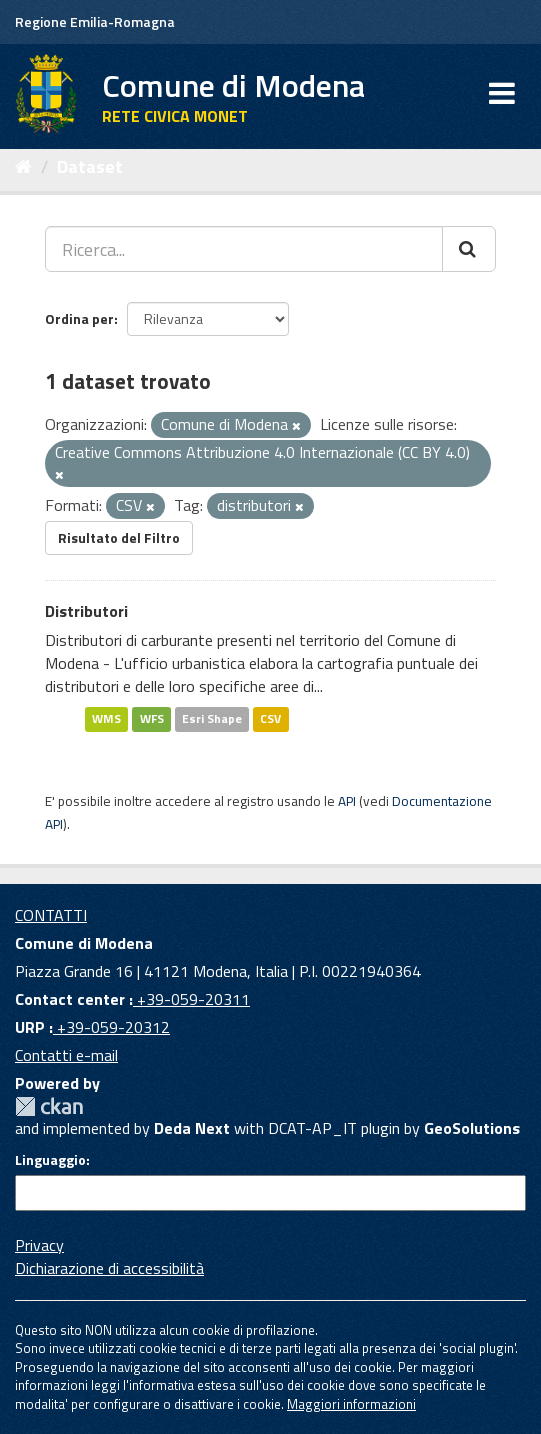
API (347, 801)
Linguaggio (50, 1160)
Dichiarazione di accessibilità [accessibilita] (109, 1268)
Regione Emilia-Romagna (95, 21)
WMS (106, 718)
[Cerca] (469, 249)
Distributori (86, 611)
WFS (152, 718)
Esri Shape (212, 718)
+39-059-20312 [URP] (111, 1027)
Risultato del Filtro (119, 537)
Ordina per (79, 318)
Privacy (39, 1245)
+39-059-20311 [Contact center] (191, 999)
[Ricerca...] (244, 249)
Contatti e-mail (66, 1055)
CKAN (49, 1106)
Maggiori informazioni (351, 1404)
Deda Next (192, 1128)
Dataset (90, 166)
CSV (270, 718)
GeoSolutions (472, 1128)
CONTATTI (51, 915)
